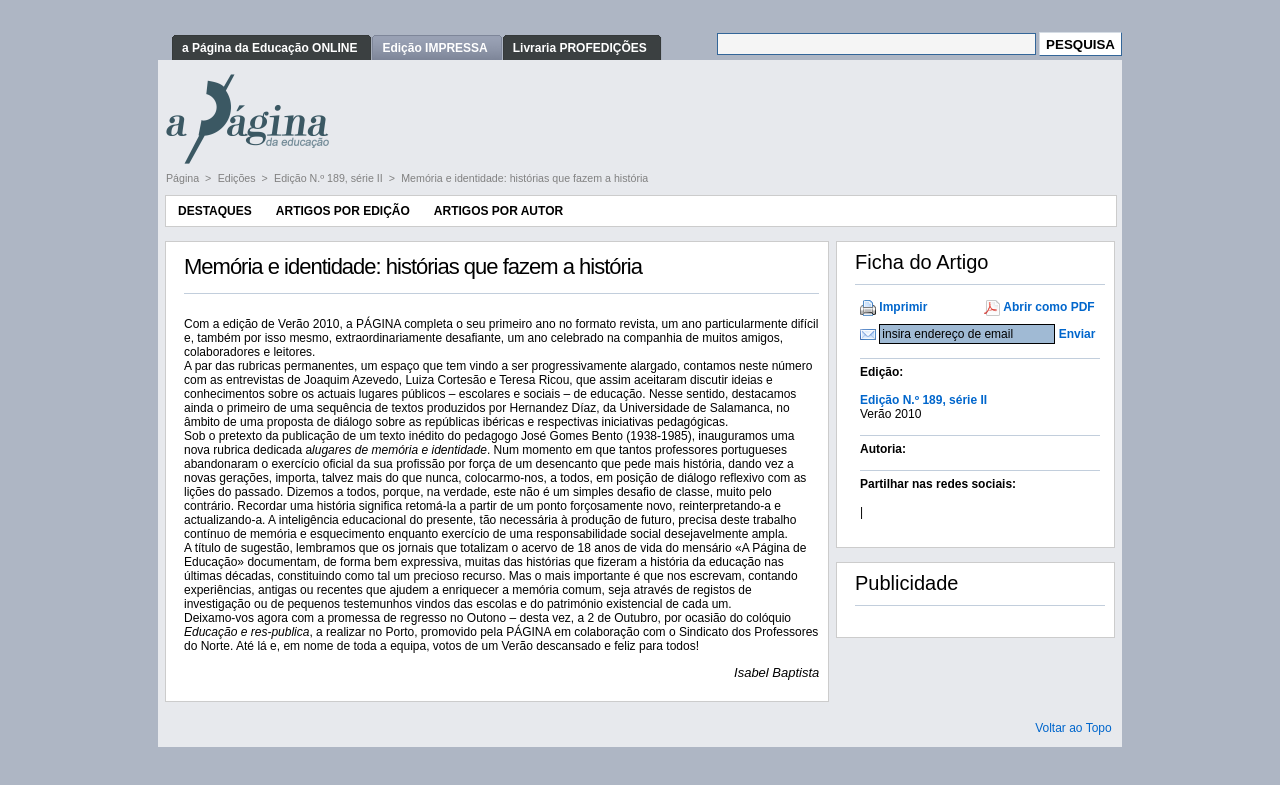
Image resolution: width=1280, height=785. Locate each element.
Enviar (1077, 334)
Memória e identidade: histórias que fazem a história (524, 178)
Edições (238, 178)
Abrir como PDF (1048, 307)
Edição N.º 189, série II (330, 178)
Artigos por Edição (343, 211)
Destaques (215, 211)
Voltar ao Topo (1073, 728)
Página (184, 178)
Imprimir (903, 307)
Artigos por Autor (498, 211)
